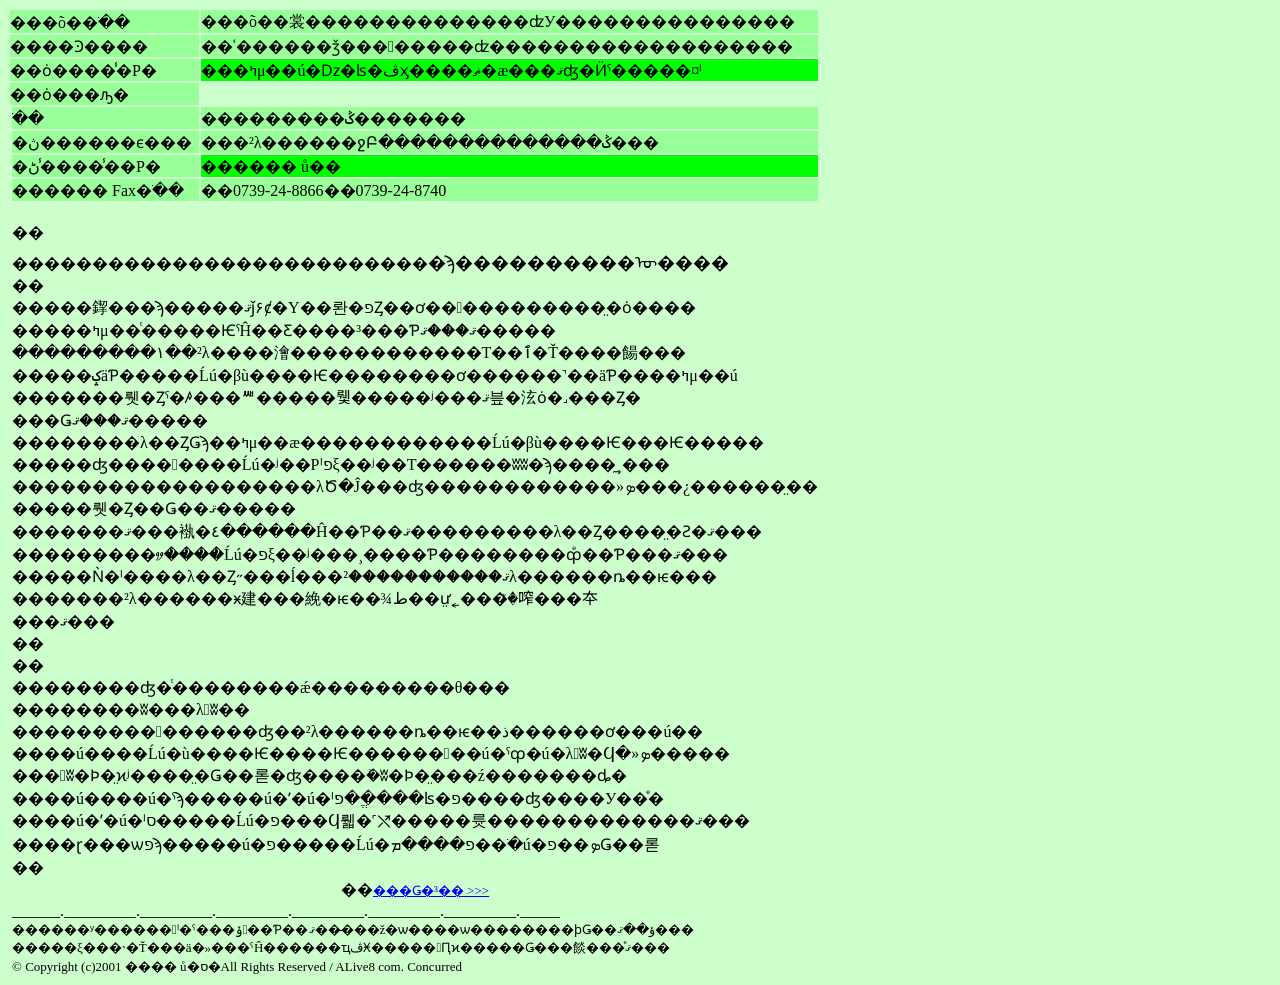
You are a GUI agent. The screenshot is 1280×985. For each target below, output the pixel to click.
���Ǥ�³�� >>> (431, 890)
